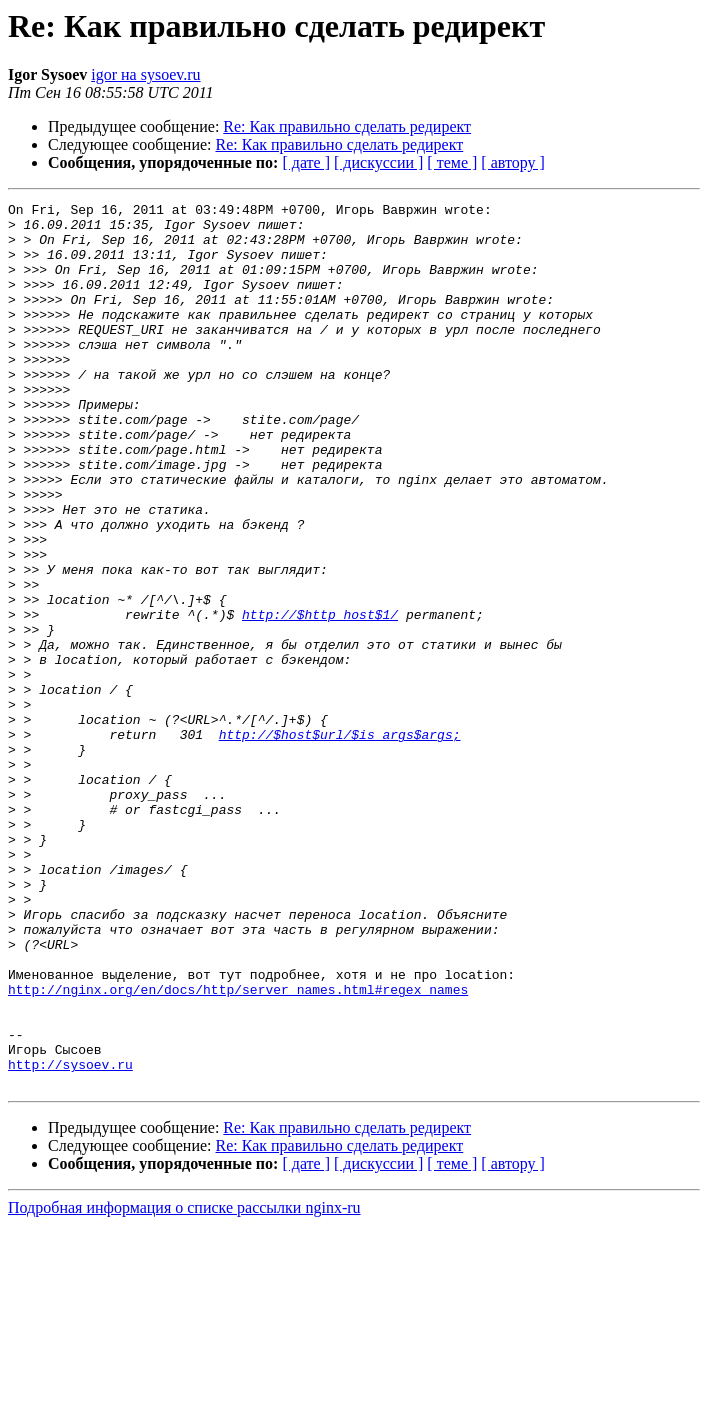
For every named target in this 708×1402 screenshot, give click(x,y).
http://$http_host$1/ (320, 698)
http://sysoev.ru (70, 1238)
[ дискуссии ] (378, 162)
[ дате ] (306, 162)
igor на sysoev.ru (145, 74)
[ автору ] (512, 162)
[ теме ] (452, 162)
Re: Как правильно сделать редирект (347, 126)
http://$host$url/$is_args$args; (340, 842)
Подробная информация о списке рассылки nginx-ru (184, 1384)
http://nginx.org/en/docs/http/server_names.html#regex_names (238, 1148)
